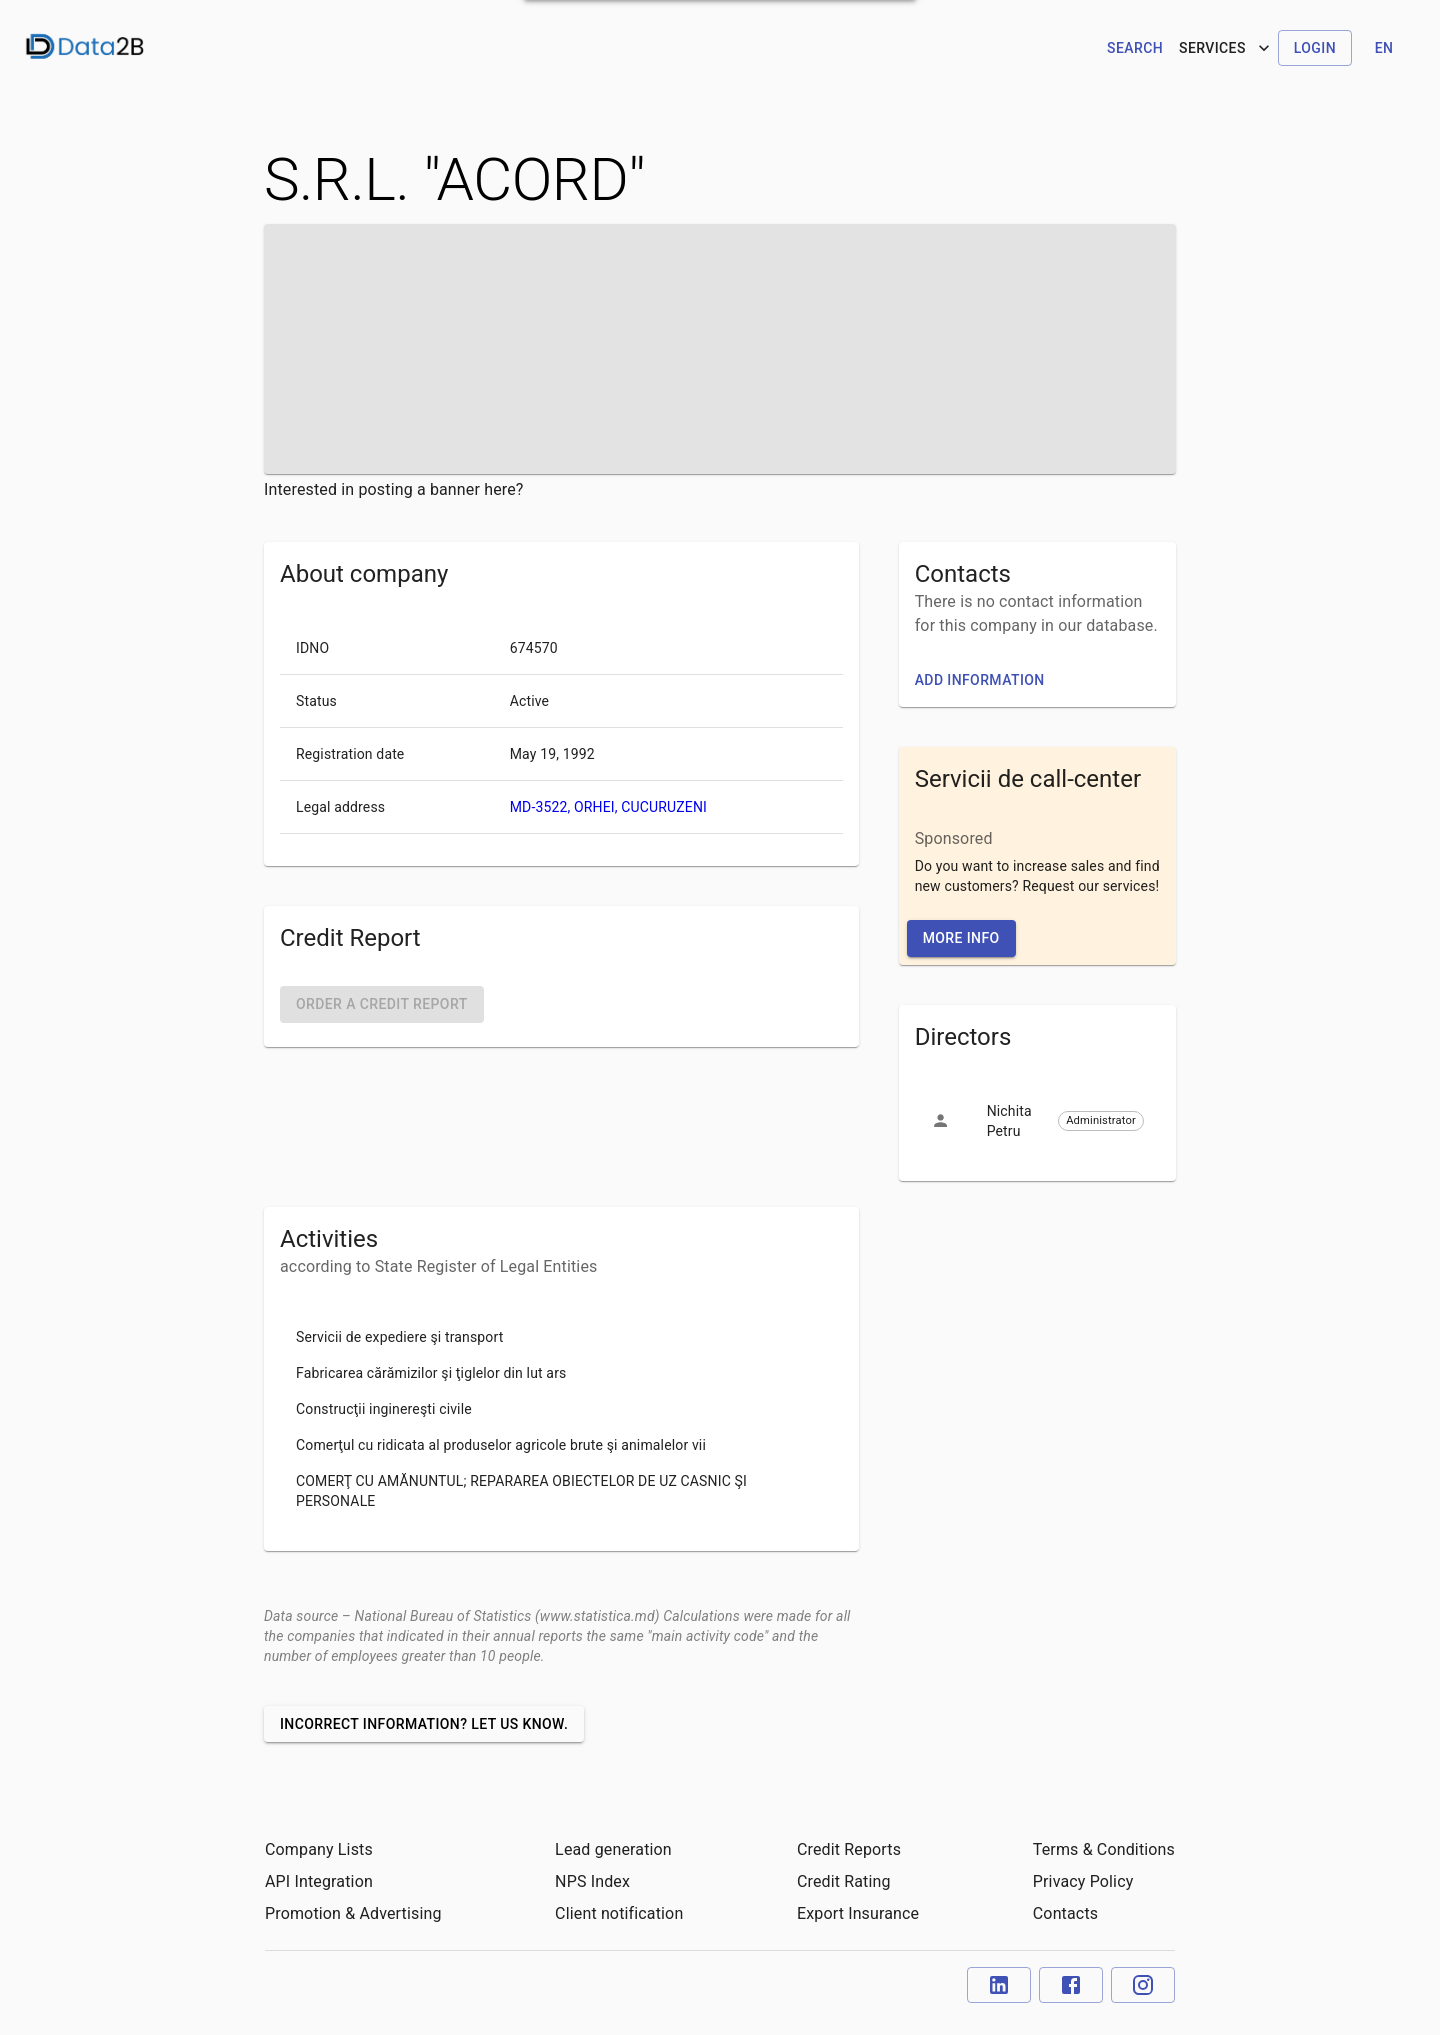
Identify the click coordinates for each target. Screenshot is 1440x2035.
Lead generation (613, 1849)
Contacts (1065, 1913)
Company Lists (319, 1849)
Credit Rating (844, 1881)
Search (1135, 48)
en (1384, 48)
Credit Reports (849, 1849)
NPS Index (592, 1881)
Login (1315, 48)
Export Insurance (858, 1913)
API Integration (319, 1881)
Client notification (619, 1913)
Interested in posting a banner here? (394, 489)
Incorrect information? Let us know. (424, 1724)
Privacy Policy (1083, 1881)
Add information (980, 680)
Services (1226, 48)
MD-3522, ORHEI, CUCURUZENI (608, 807)
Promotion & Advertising (353, 1913)
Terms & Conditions (1104, 1849)
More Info (961, 938)
